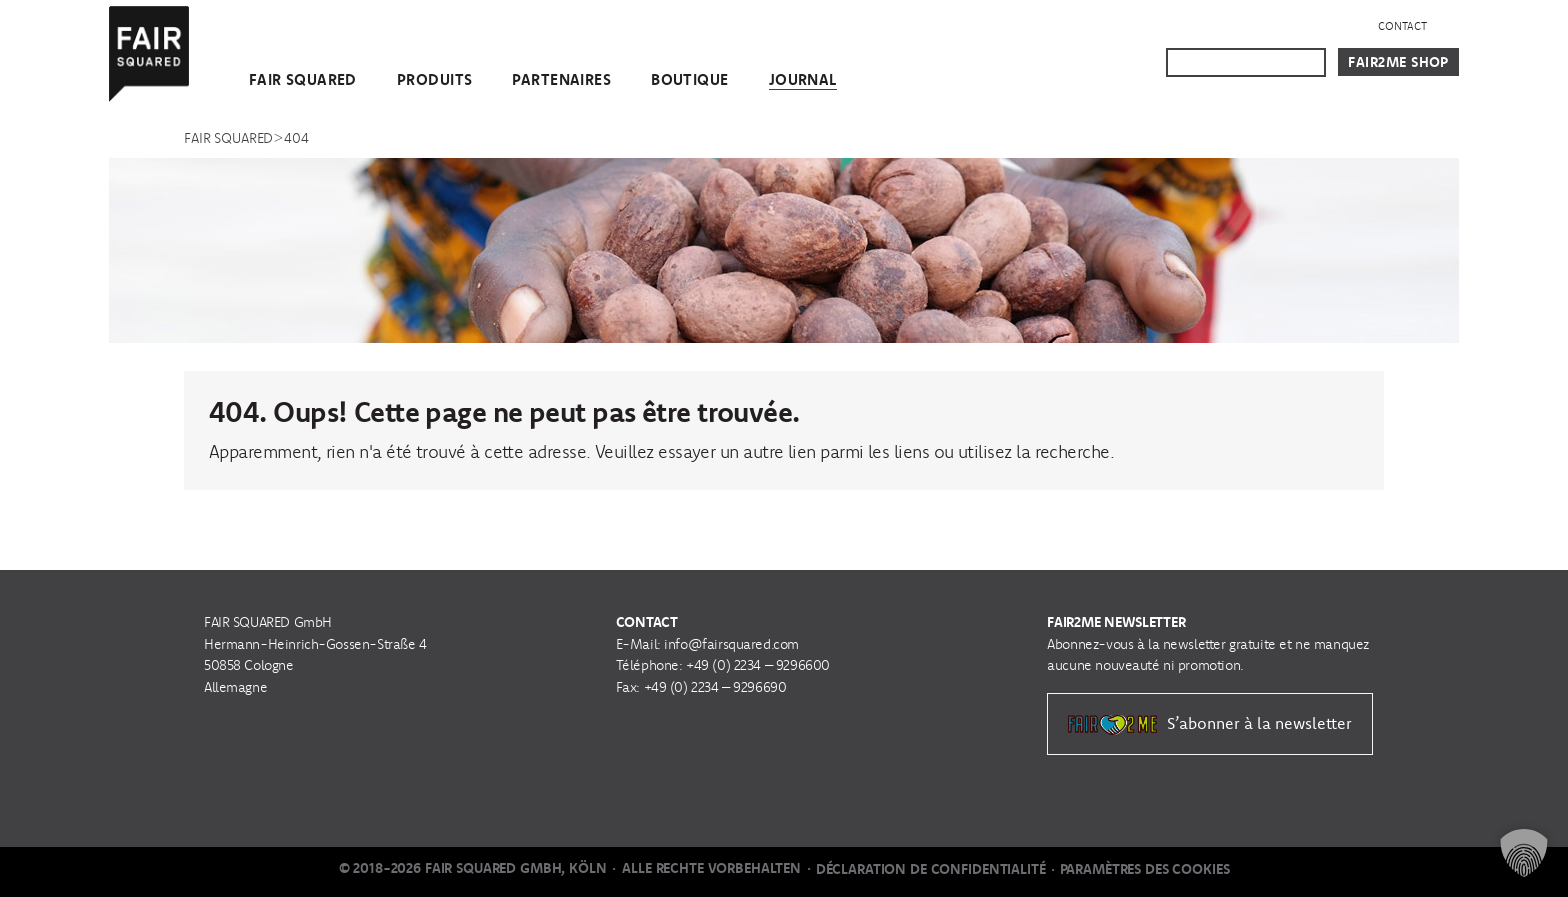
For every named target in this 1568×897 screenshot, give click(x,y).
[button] (1524, 853)
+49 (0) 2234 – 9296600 (758, 665)
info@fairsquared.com (731, 644)
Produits (434, 79)
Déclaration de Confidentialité (931, 869)
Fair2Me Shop (1398, 62)
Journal (803, 79)
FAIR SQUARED (303, 79)
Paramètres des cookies (1145, 869)
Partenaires (561, 79)
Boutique (689, 79)
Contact (1402, 26)
